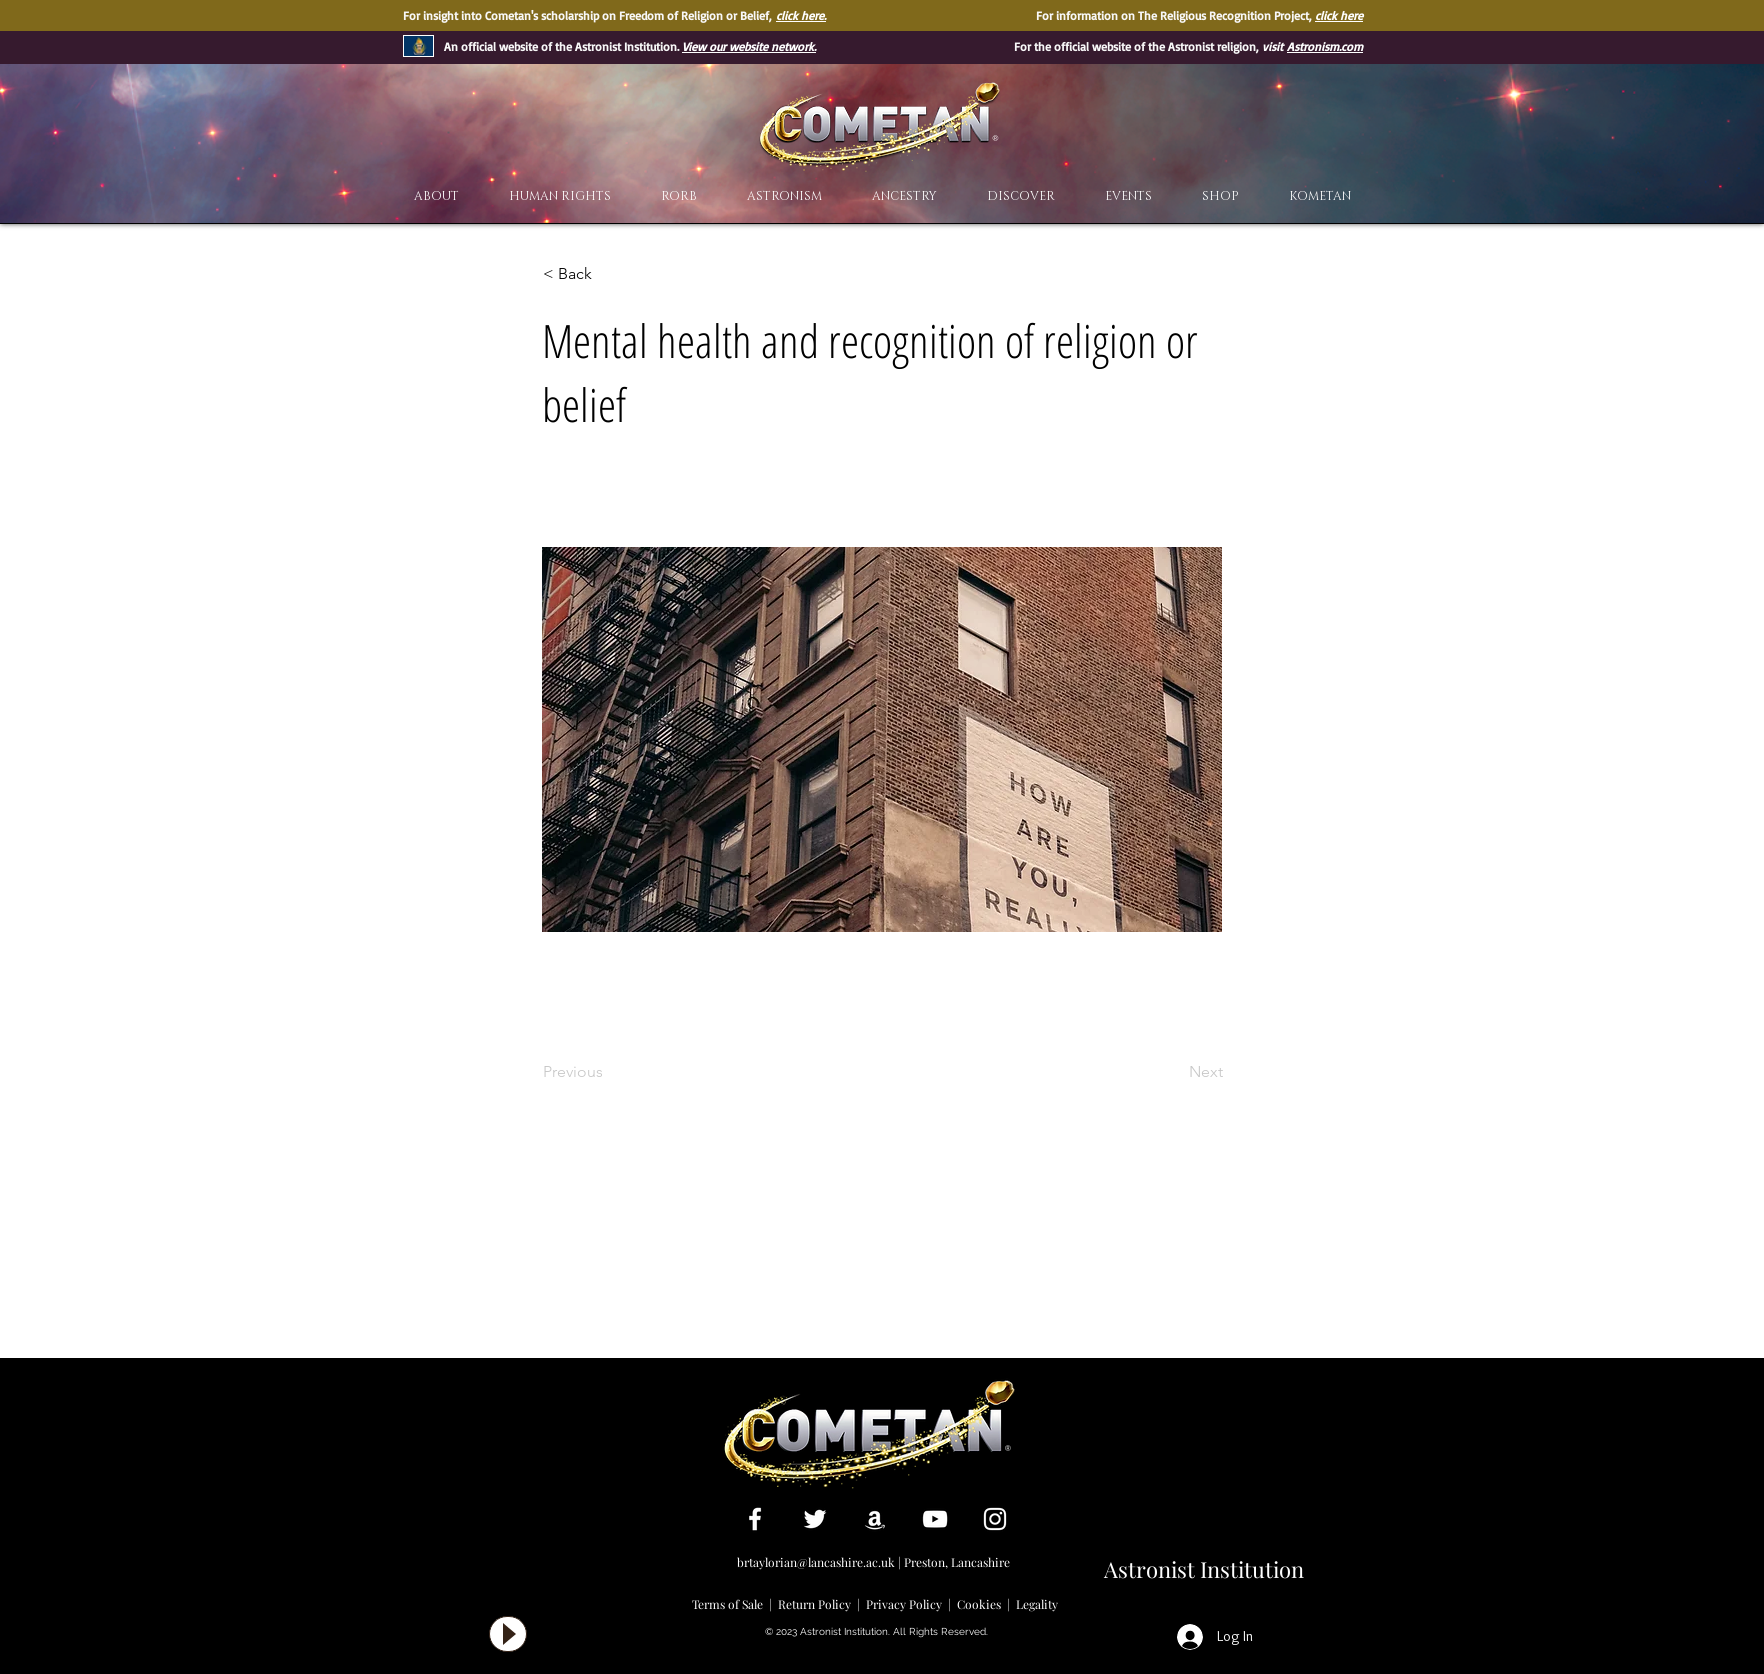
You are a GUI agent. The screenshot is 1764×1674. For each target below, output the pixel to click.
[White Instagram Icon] (995, 1519)
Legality (1037, 1604)
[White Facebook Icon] (755, 1519)
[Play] (508, 1634)
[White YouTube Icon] (935, 1519)
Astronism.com (1325, 46)
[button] (1021, 196)
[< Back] (609, 274)
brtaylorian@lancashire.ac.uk (816, 1562)
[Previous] (609, 1072)
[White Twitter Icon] (815, 1519)
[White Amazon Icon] (875, 1519)
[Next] (1173, 1072)
